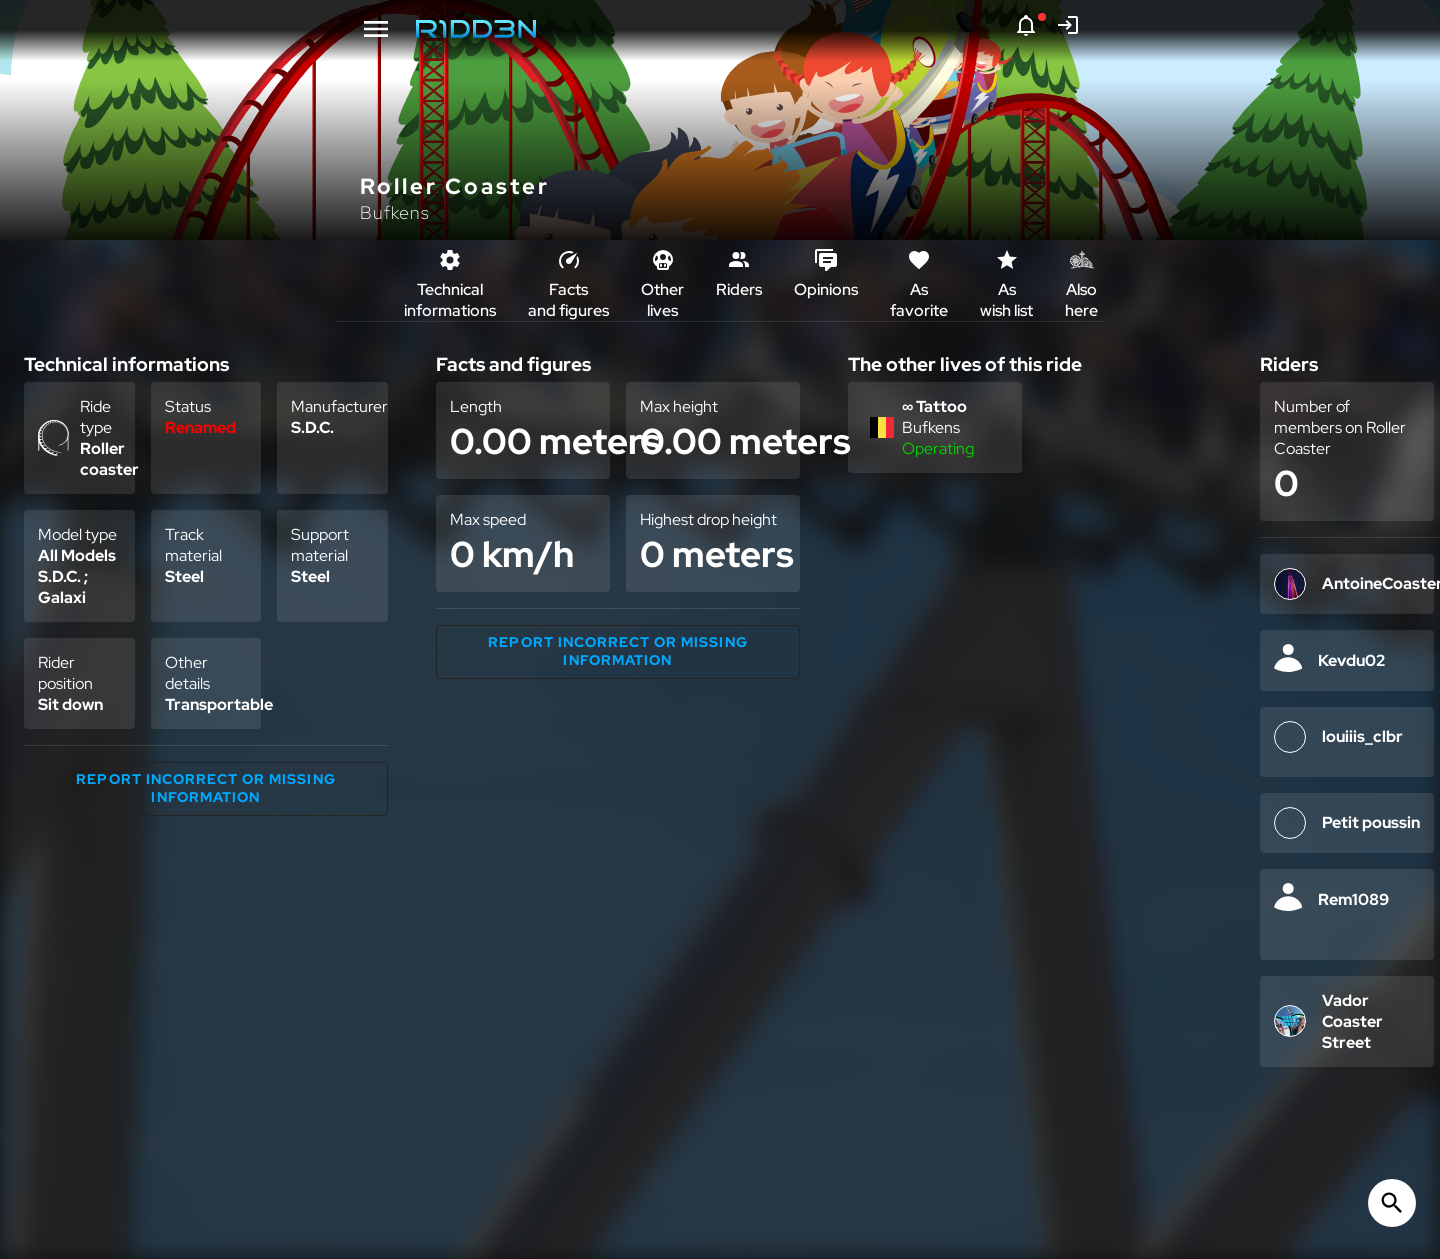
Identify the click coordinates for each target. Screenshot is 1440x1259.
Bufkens (395, 212)
